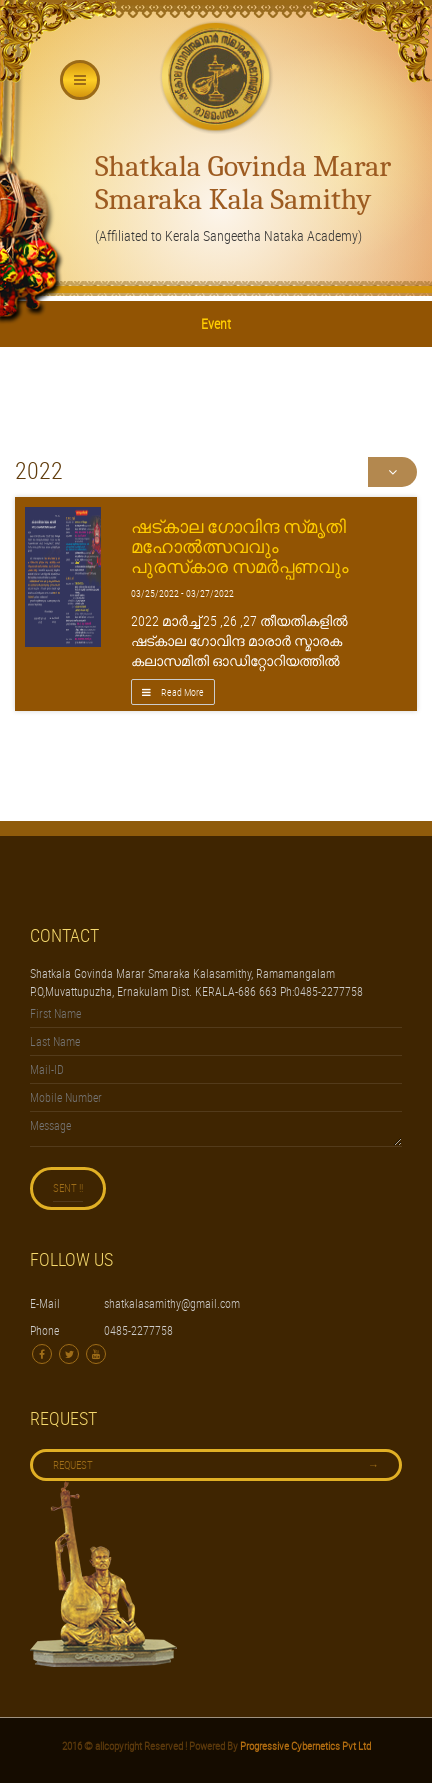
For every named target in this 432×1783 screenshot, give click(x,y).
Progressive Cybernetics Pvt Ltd (304, 1745)
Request (216, 1465)
